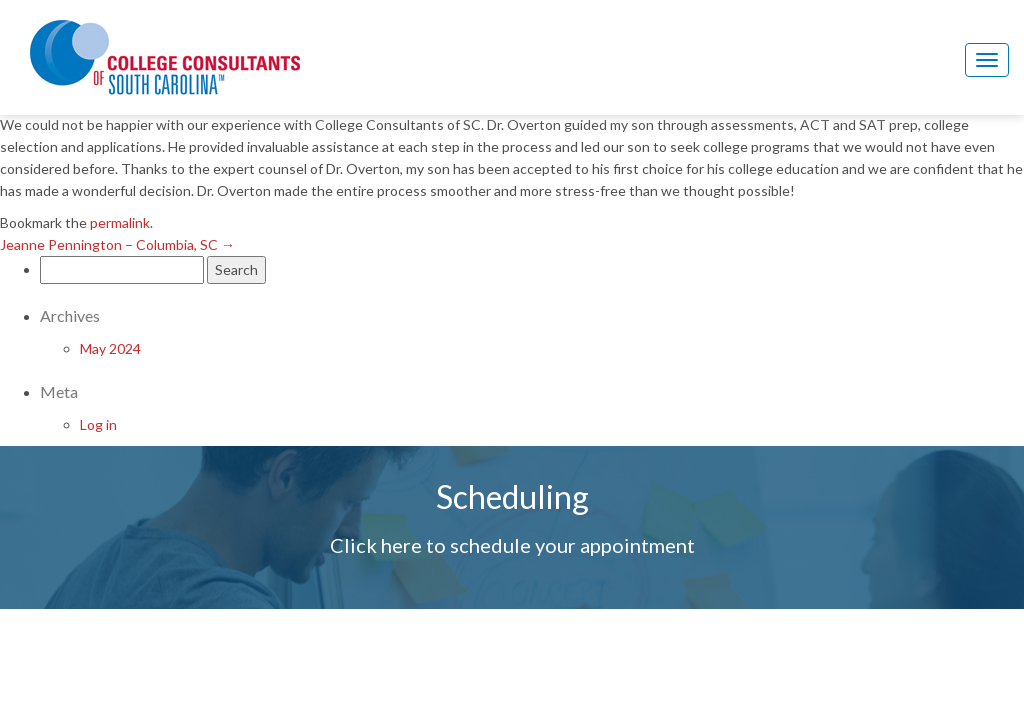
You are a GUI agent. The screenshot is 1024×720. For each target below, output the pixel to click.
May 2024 (110, 348)
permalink (120, 222)
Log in (98, 424)
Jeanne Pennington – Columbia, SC (117, 244)
